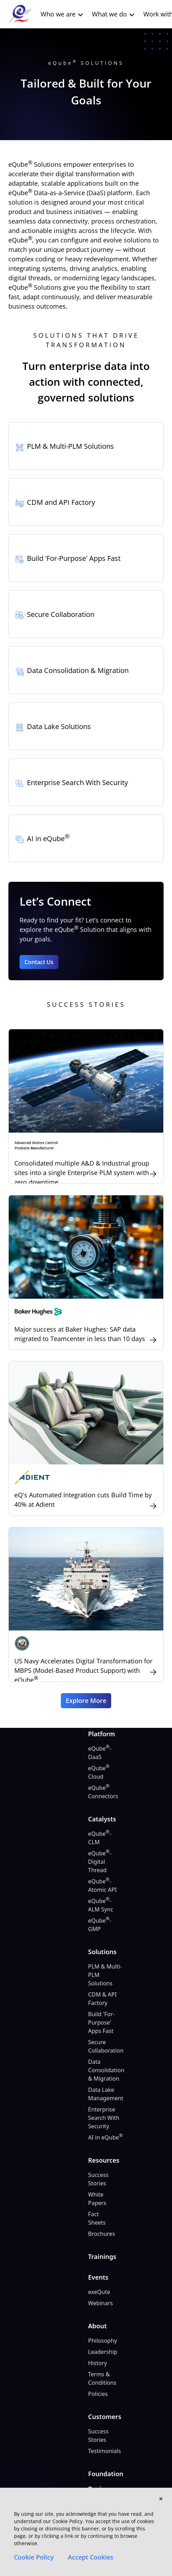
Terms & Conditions (102, 2378)
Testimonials (104, 2451)
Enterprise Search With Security (103, 2118)
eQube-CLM (100, 1837)
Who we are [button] (62, 14)
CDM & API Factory (102, 1999)
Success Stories (98, 2179)
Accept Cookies (90, 2557)
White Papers (97, 2199)
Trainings (102, 2256)
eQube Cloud (98, 1772)
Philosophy (102, 2340)
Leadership (102, 2352)
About (97, 2326)
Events (98, 2277)
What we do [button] (113, 14)
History (97, 2363)
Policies (98, 2394)
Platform (101, 1734)
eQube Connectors (103, 1792)
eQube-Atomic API (102, 1885)
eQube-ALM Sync (100, 1905)
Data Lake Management (105, 2094)
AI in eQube (105, 2137)
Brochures (101, 2234)
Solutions (102, 1952)
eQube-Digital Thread (100, 1861)
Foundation (105, 2473)
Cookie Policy (34, 2557)
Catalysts (102, 1819)
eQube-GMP (100, 1924)
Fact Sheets (97, 2218)
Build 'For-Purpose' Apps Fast (101, 2022)
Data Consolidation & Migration (106, 2070)
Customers (104, 2416)
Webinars (100, 2303)
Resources (103, 2160)
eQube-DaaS (100, 1752)
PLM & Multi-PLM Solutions (105, 1975)
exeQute (99, 2292)
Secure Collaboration (105, 2046)
